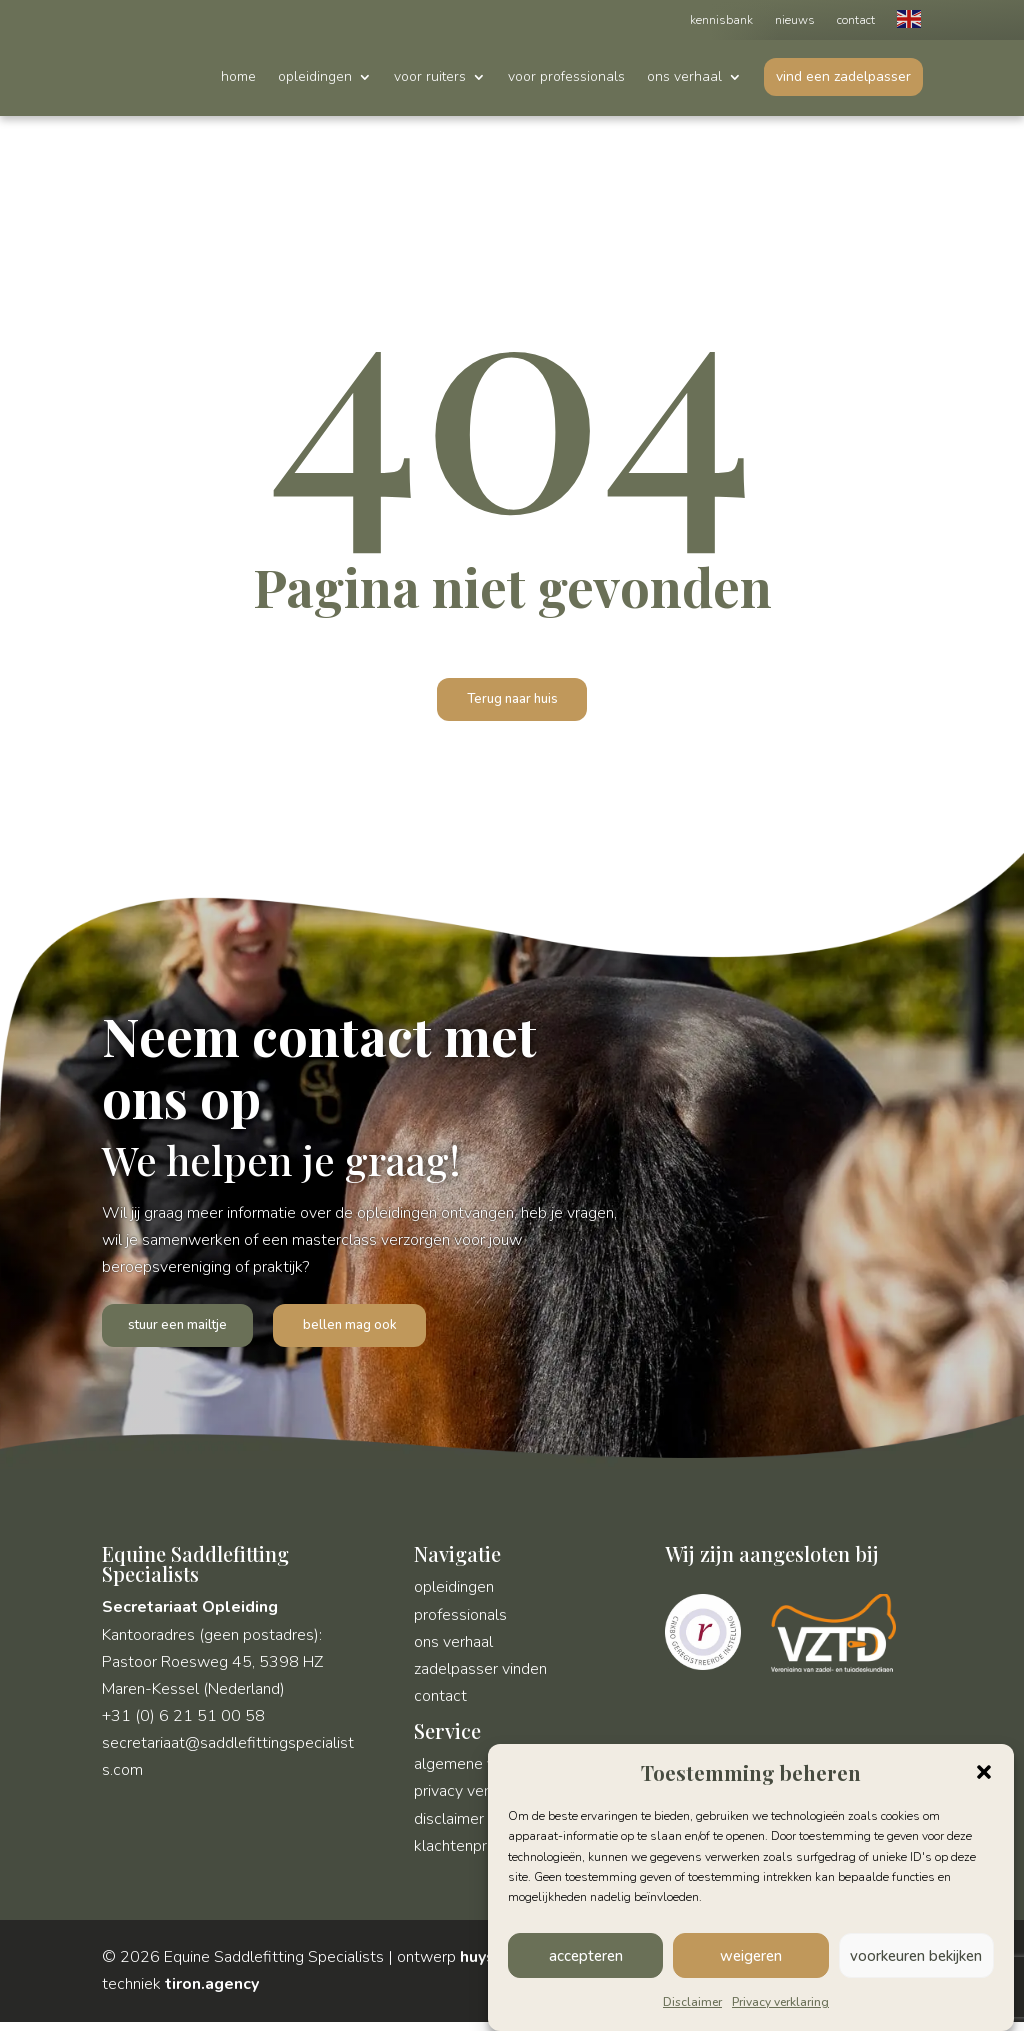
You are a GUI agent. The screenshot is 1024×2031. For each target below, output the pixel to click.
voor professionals (566, 78)
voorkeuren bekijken (916, 1956)
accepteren (586, 1956)
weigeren (751, 1956)
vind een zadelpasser (843, 76)
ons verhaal (684, 78)
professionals (460, 1624)
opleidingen (315, 78)
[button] (984, 1772)
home (238, 78)
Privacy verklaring (780, 2002)
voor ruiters (430, 78)
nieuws (795, 20)
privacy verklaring (474, 1800)
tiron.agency (212, 1993)
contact (856, 20)
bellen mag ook (368, 1331)
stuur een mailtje (185, 1331)
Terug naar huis (512, 701)
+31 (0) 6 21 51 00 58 (183, 1725)
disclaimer (449, 1828)
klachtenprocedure (479, 1855)
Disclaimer (692, 2002)
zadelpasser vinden (480, 1678)
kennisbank (721, 20)
